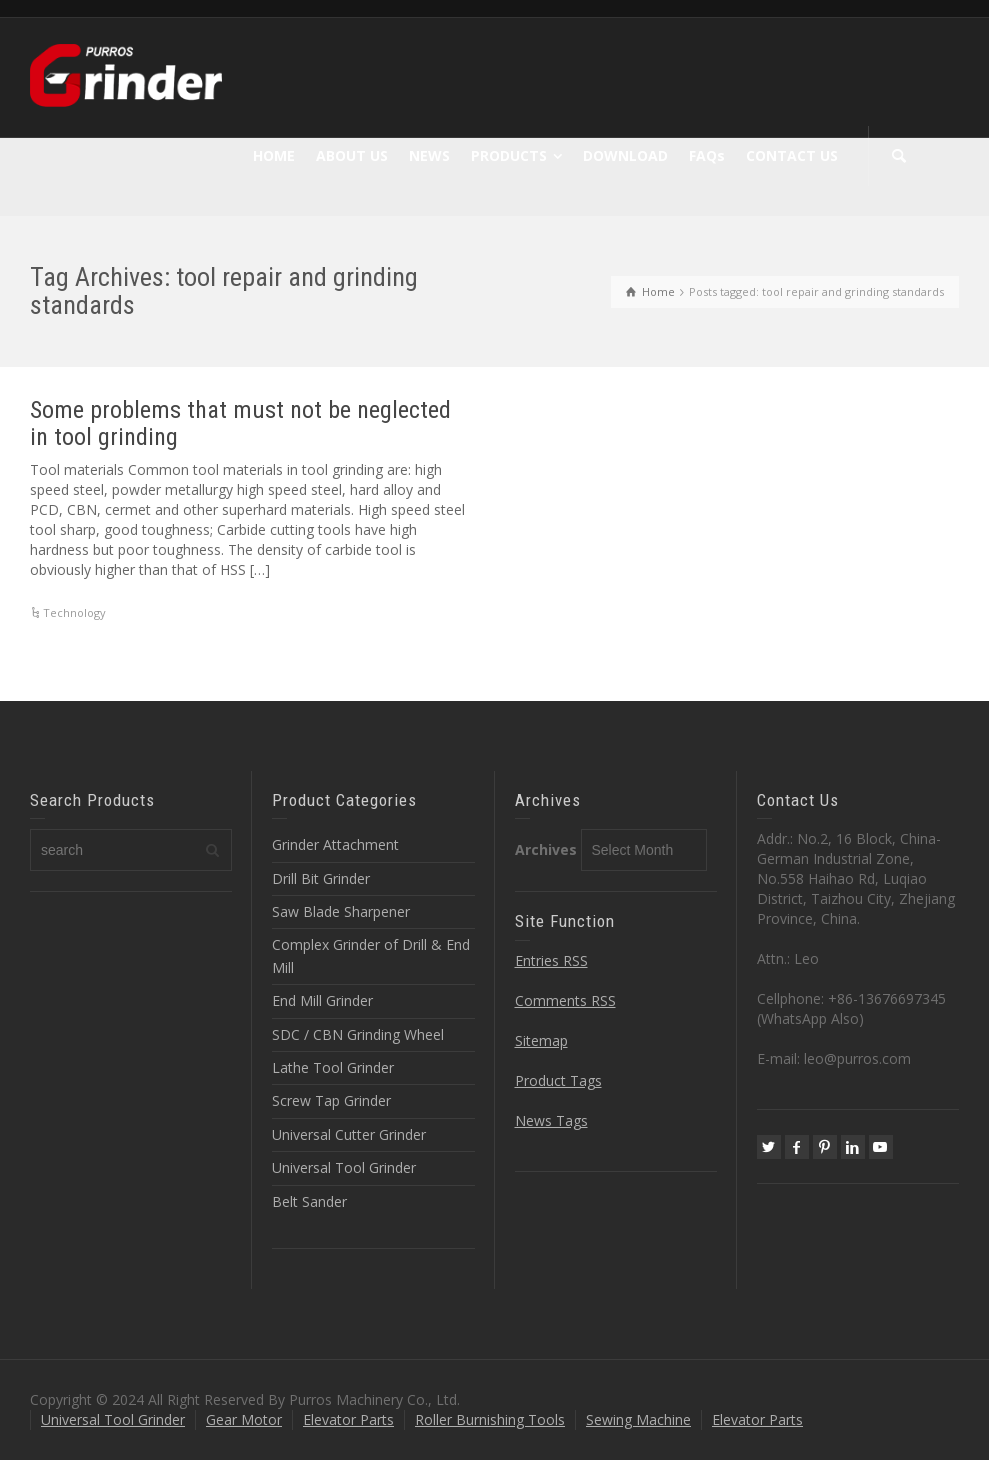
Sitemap (541, 1040)
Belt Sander (309, 1201)
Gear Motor (244, 1419)
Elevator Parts (348, 1419)
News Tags (551, 1120)
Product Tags (558, 1080)
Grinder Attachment (335, 844)
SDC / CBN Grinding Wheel (358, 1034)
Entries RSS (551, 960)
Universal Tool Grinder (344, 1167)
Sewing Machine (638, 1419)
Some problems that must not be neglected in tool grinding (240, 423)
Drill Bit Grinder (321, 878)
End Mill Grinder (322, 1000)
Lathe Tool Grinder (333, 1067)
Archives (546, 849)
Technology (74, 612)
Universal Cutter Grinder (349, 1134)
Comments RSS (565, 1000)
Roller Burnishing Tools (490, 1419)
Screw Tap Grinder (331, 1100)
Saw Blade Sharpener (341, 911)
